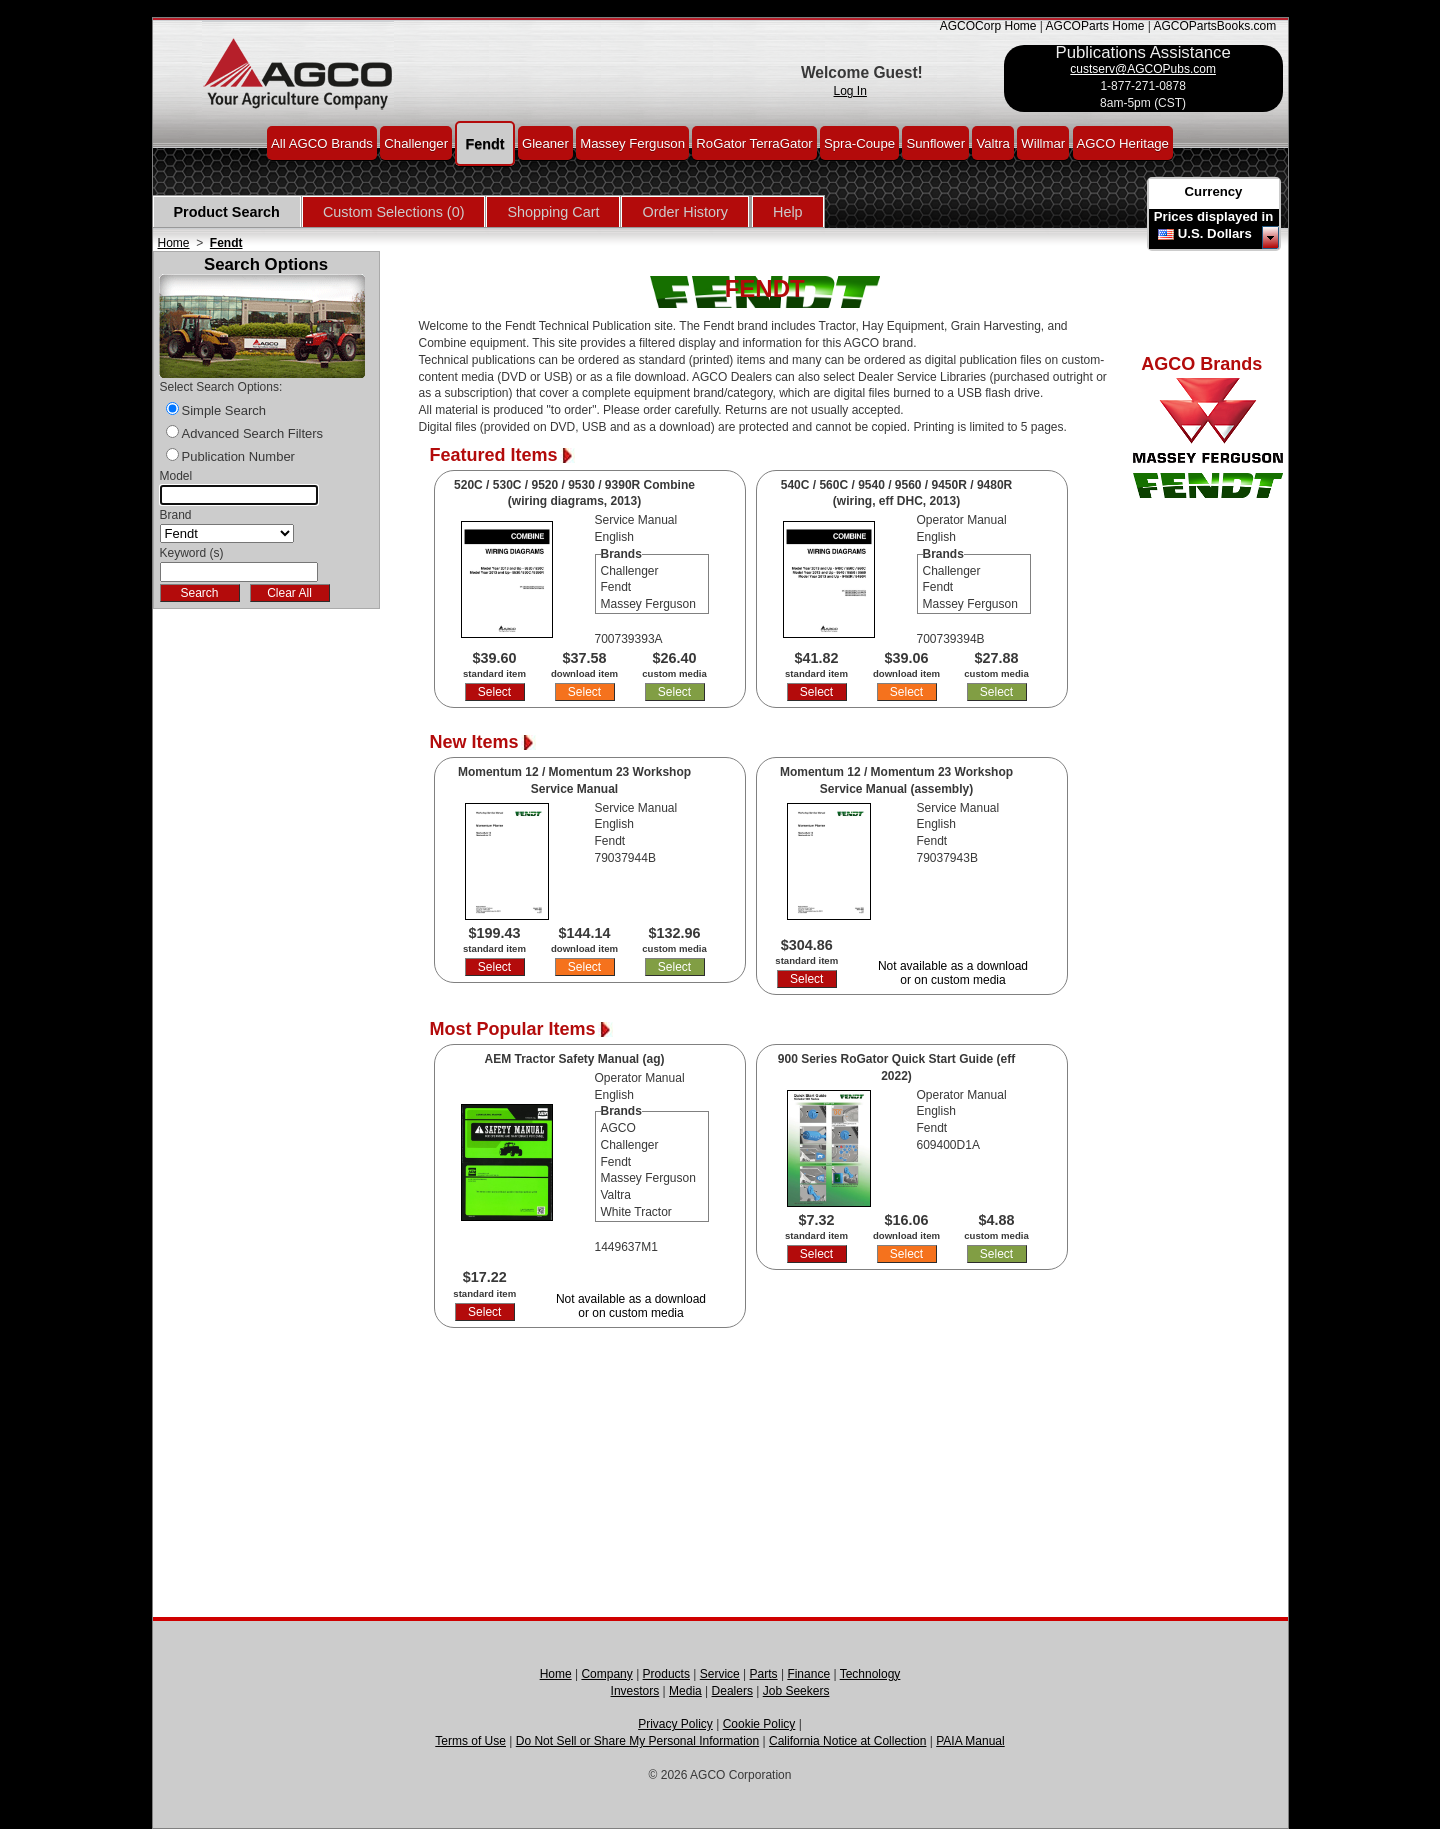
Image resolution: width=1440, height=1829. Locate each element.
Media (685, 1691)
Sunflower (935, 142)
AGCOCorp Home (988, 26)
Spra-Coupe (859, 142)
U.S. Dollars (1215, 233)
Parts (764, 1674)
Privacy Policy (675, 1724)
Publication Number (238, 456)
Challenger (416, 142)
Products (666, 1674)
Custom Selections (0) (394, 212)
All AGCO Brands (322, 142)
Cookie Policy (759, 1724)
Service (720, 1674)
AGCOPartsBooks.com (1214, 26)
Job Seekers (796, 1691)
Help (788, 212)
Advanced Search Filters (253, 433)
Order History (685, 212)
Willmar (1043, 142)
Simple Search (224, 410)
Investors (635, 1691)
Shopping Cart (553, 212)
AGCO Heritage (1123, 142)
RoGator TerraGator (754, 142)
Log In (850, 91)
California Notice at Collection (847, 1741)
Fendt (484, 143)
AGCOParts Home (1095, 26)
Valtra (992, 142)
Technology (870, 1674)
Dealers (732, 1691)
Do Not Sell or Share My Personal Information (637, 1741)
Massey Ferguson (632, 142)
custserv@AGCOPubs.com (1143, 69)
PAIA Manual (970, 1741)
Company (606, 1674)
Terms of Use (470, 1741)
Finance (808, 1674)
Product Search (227, 212)
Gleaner (545, 142)
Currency (1214, 191)
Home (174, 243)
